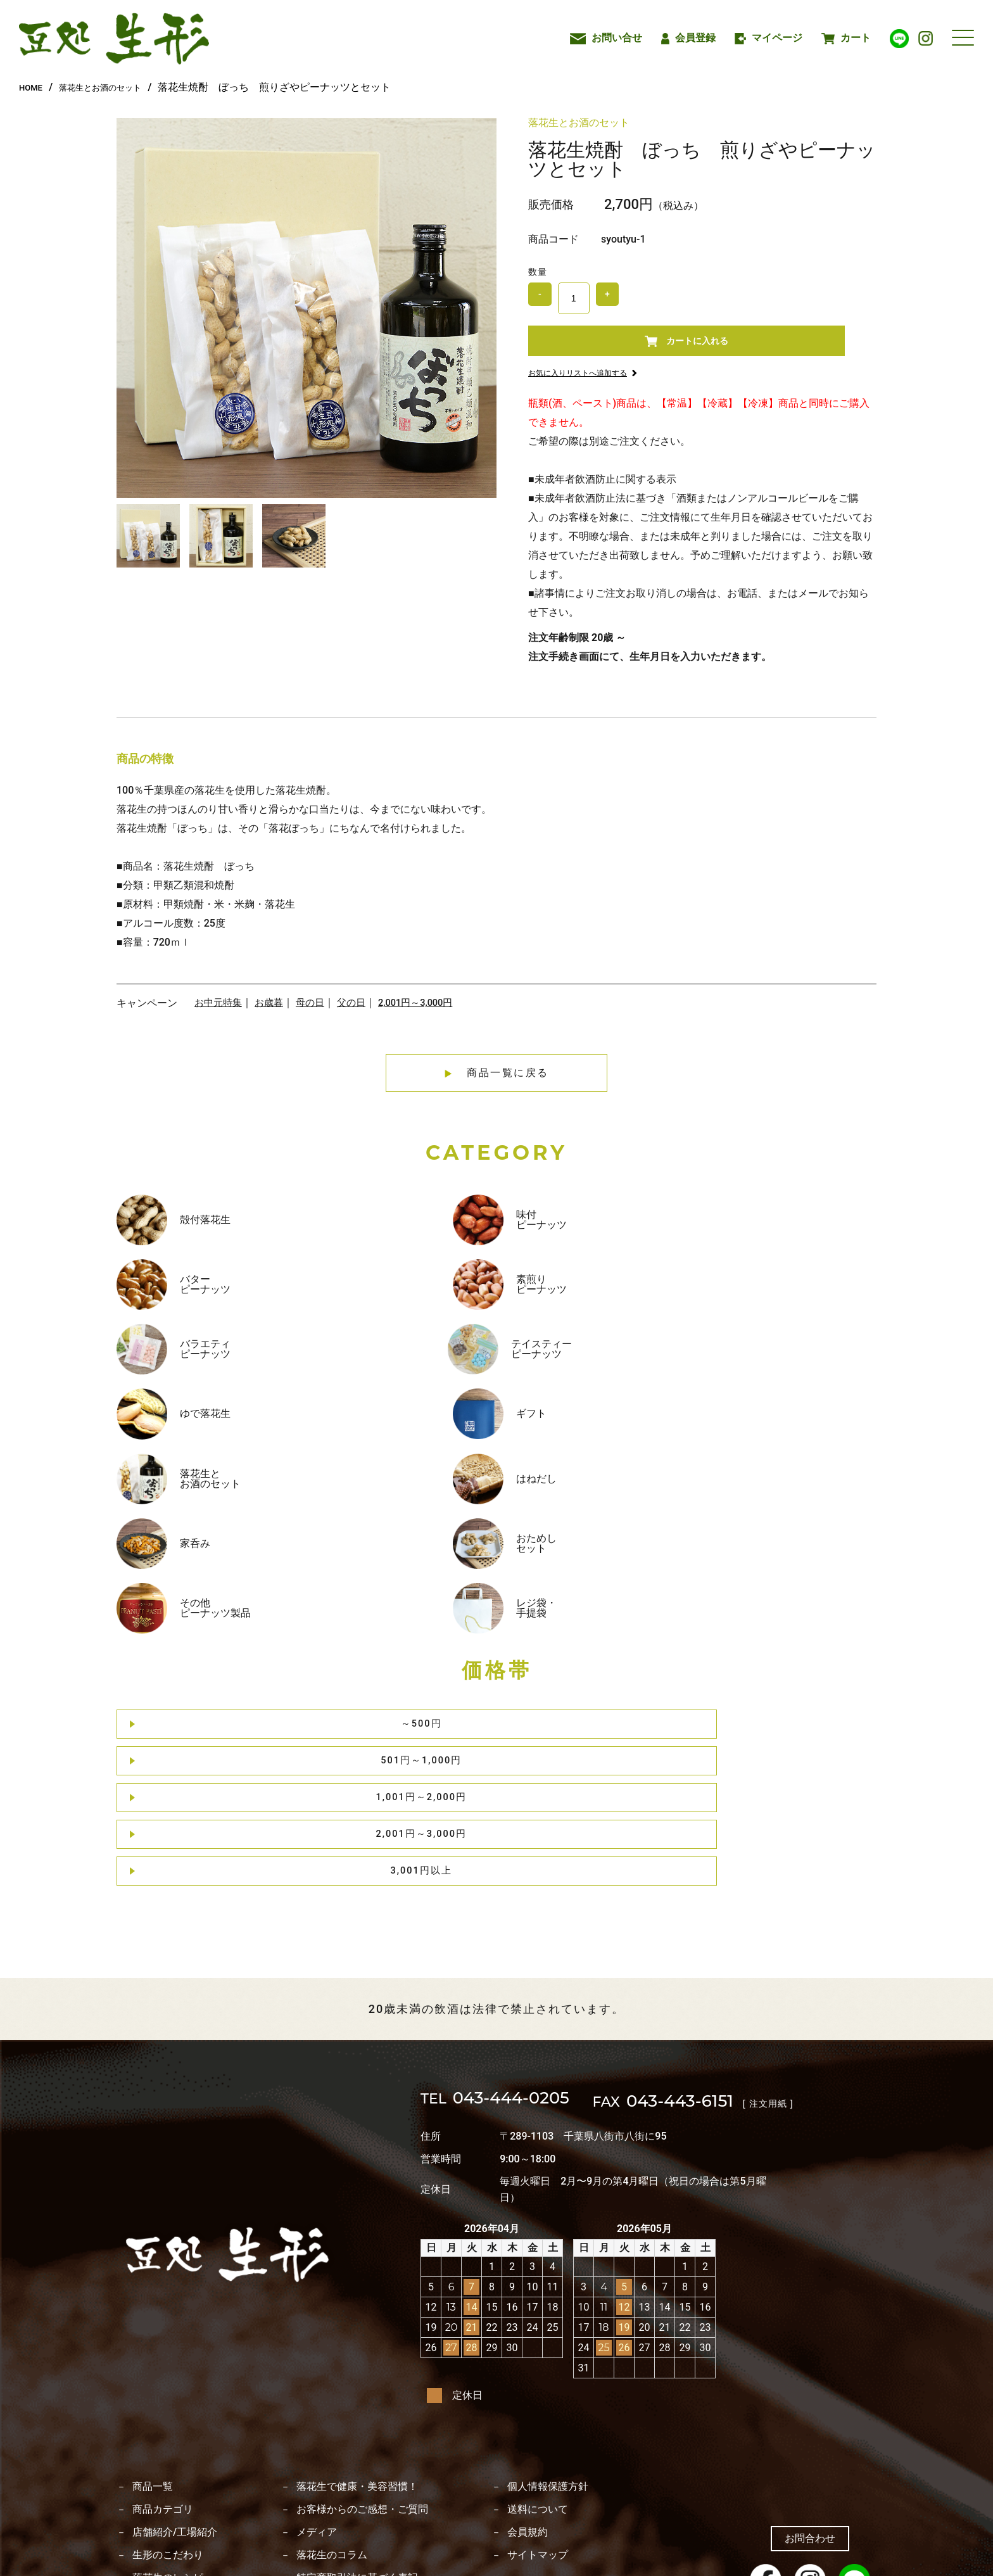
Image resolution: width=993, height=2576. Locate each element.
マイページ (769, 38)
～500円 (193, 1501)
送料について (537, 2397)
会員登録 (688, 38)
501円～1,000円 (346, 1501)
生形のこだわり (167, 2442)
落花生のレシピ (167, 2465)
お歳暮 (273, 1014)
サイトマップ (537, 2442)
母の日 (316, 1014)
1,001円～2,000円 (501, 1501)
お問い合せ (606, 38)
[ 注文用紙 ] (819, 1989)
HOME (33, 87)
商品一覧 (152, 2374)
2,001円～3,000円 (427, 1014)
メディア (316, 2419)
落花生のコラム (331, 2442)
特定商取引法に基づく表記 (357, 2465)
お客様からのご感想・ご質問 (362, 2397)
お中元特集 (219, 1014)
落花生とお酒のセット (115, 87)
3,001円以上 (809, 1501)
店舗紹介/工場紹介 (174, 2419)
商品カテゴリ (162, 2397)
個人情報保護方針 (547, 2374)
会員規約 (527, 2419)
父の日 (359, 1014)
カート (845, 38)
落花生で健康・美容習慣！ (357, 2374)
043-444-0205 (514, 1988)
